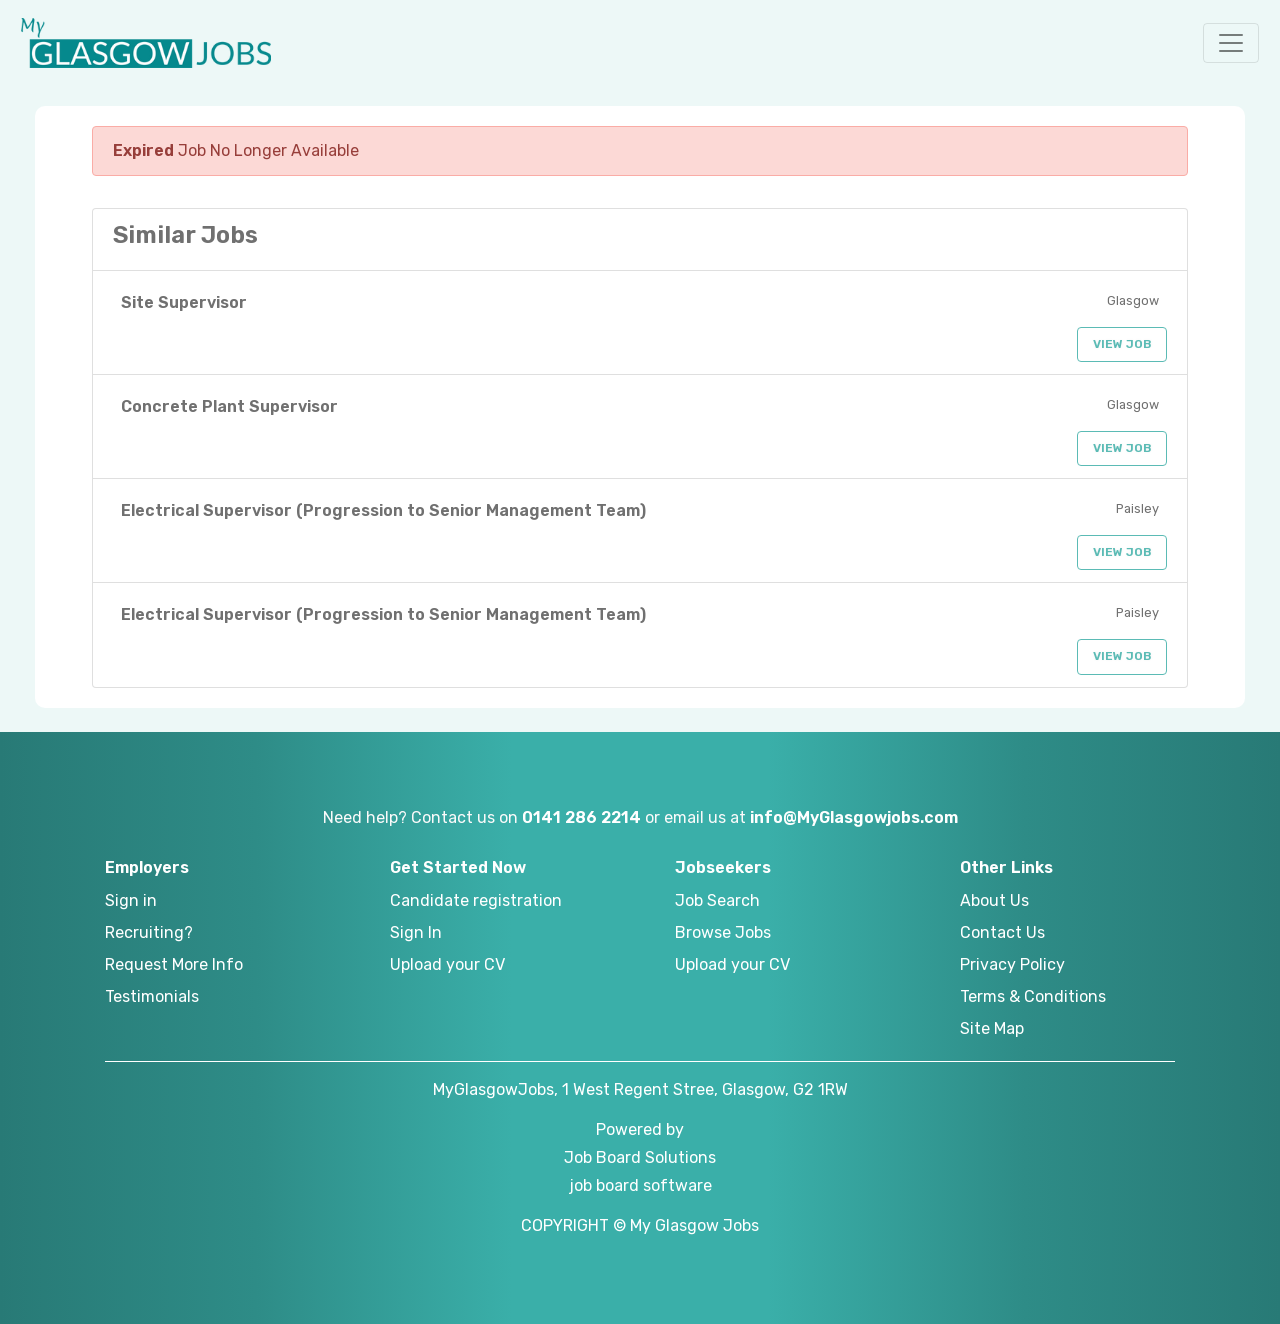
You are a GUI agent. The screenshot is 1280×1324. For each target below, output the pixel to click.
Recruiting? (149, 932)
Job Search (717, 900)
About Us (994, 900)
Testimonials (152, 996)
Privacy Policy (1012, 964)
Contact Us (1002, 932)
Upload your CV (447, 964)
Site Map (992, 1028)
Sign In (416, 932)
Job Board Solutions (640, 1157)
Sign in (131, 900)
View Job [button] (1122, 344)
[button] (1231, 43)
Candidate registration (476, 900)
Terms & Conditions (1033, 996)
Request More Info (174, 964)
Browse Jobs (723, 932)
